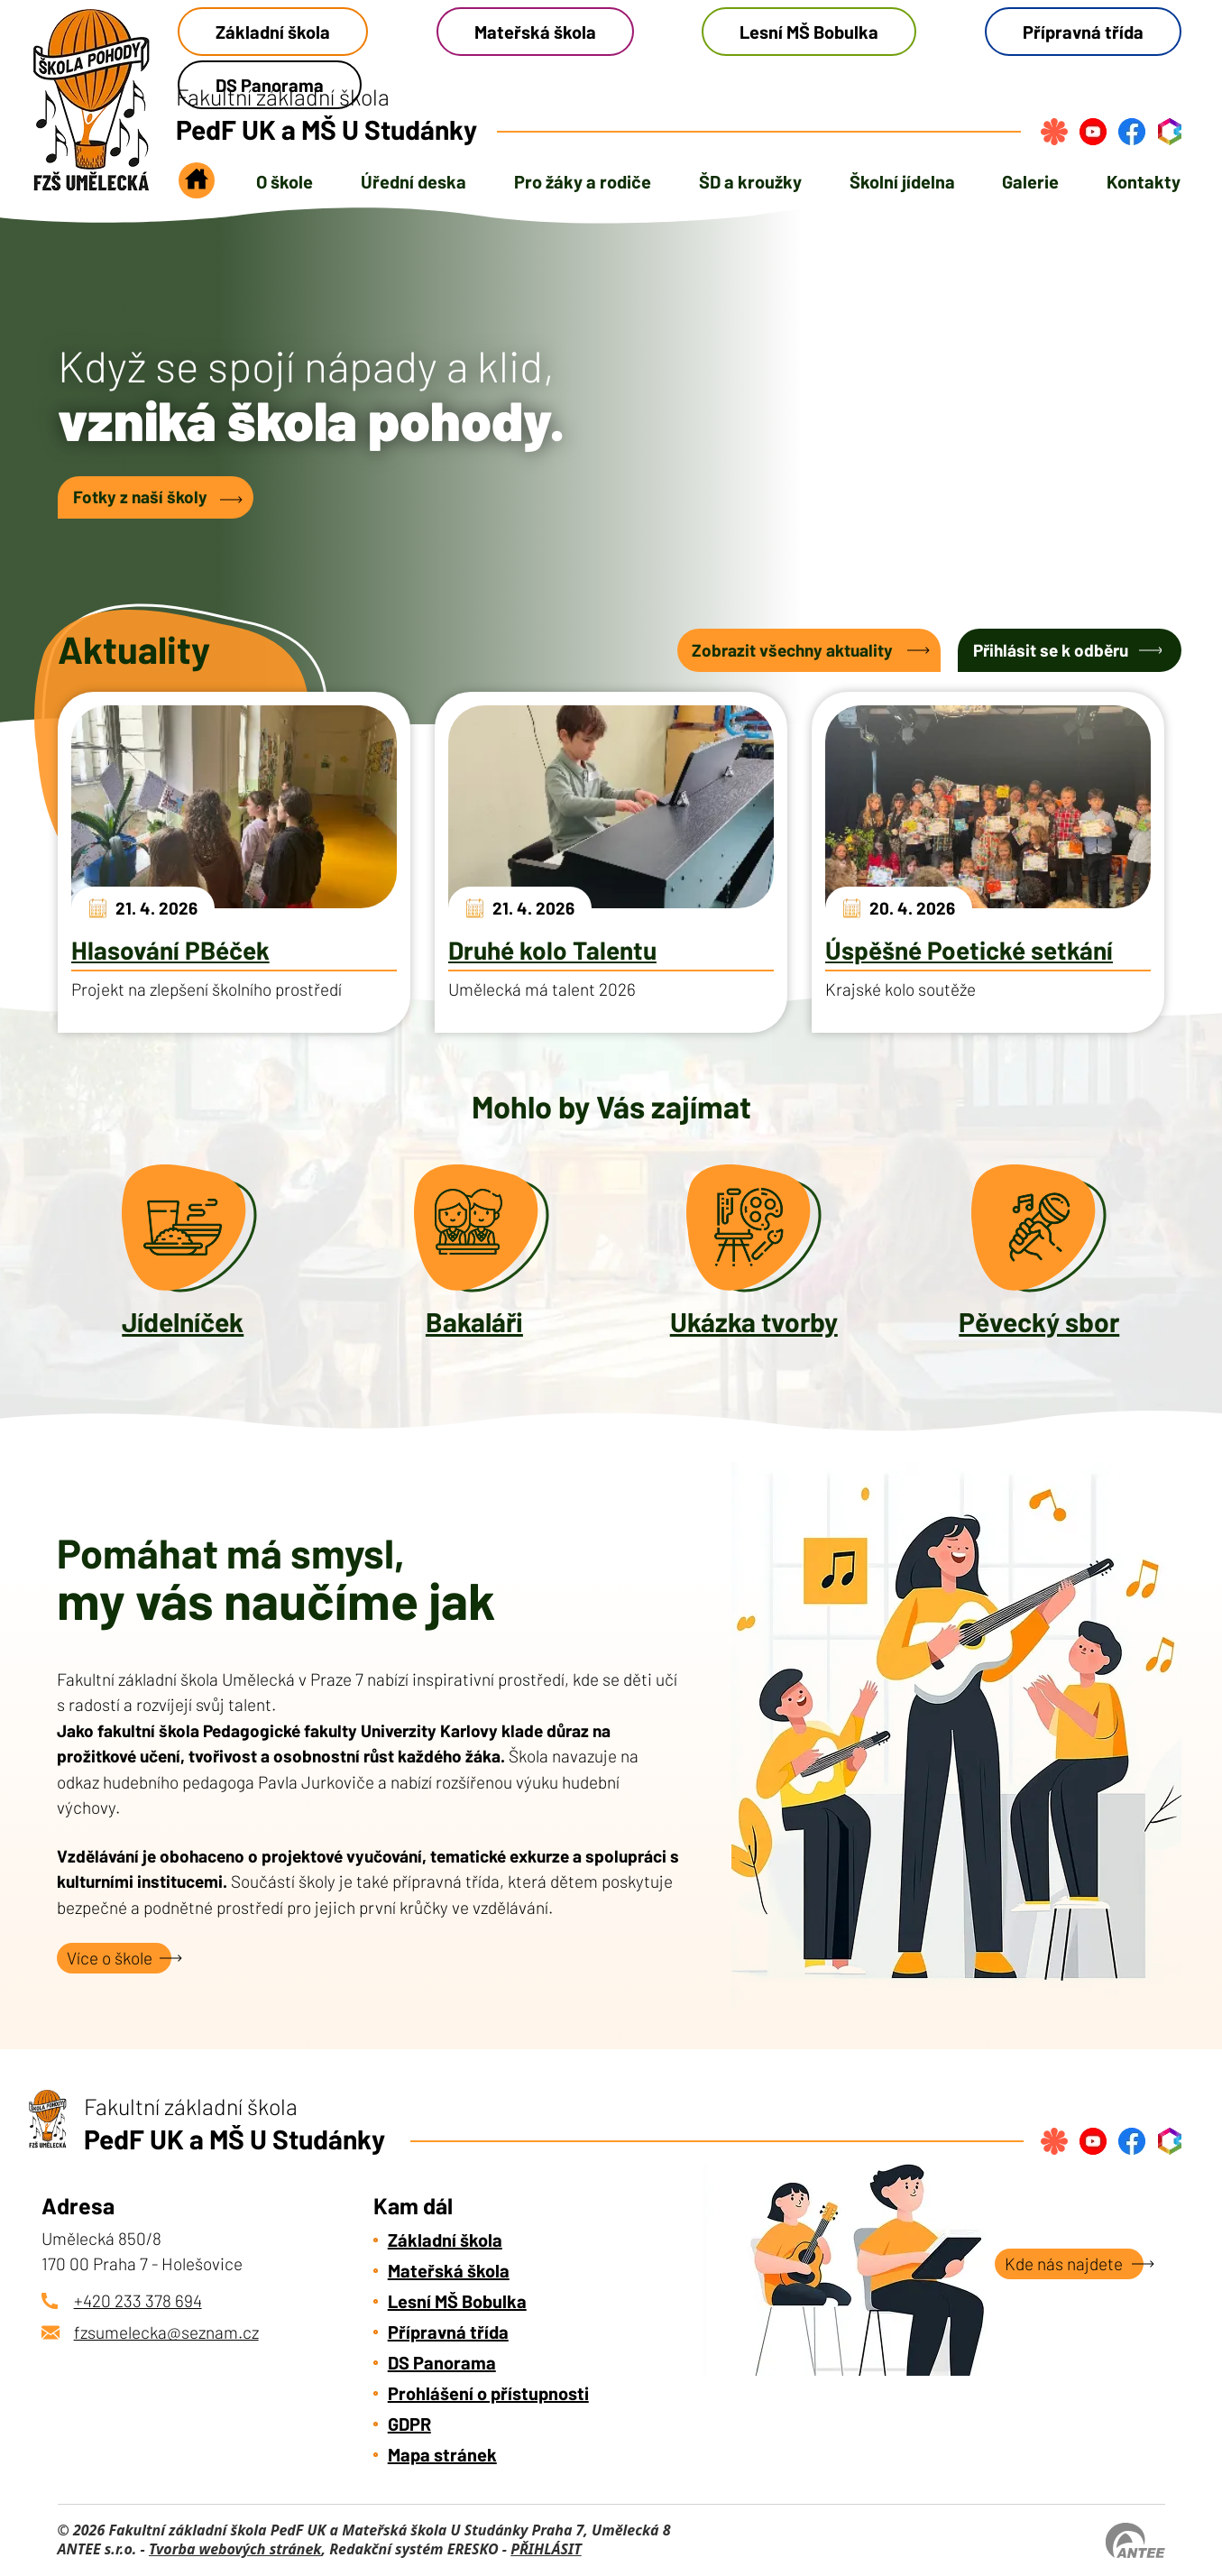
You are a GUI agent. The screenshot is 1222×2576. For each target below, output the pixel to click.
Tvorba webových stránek (235, 2549)
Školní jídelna (902, 181)
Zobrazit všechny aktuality (792, 649)
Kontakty (1144, 181)
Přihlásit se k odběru (1050, 649)
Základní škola (273, 31)
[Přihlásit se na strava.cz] (1054, 131)
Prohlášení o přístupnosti (488, 2393)
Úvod (196, 186)
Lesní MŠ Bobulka (809, 31)
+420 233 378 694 (138, 2300)
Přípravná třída (1083, 31)
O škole (284, 181)
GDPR (409, 2423)
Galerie (1030, 181)
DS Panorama (442, 2362)
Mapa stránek (442, 2454)
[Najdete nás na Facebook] (1131, 131)
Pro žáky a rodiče (582, 181)
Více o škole (109, 1957)
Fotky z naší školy (140, 496)
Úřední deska (413, 181)
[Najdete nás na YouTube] (1093, 131)
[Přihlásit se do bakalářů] (1169, 131)
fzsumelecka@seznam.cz (166, 2332)
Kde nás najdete (1064, 2263)
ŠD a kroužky (750, 181)
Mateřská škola (535, 31)
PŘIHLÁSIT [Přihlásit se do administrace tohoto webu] (545, 2549)
